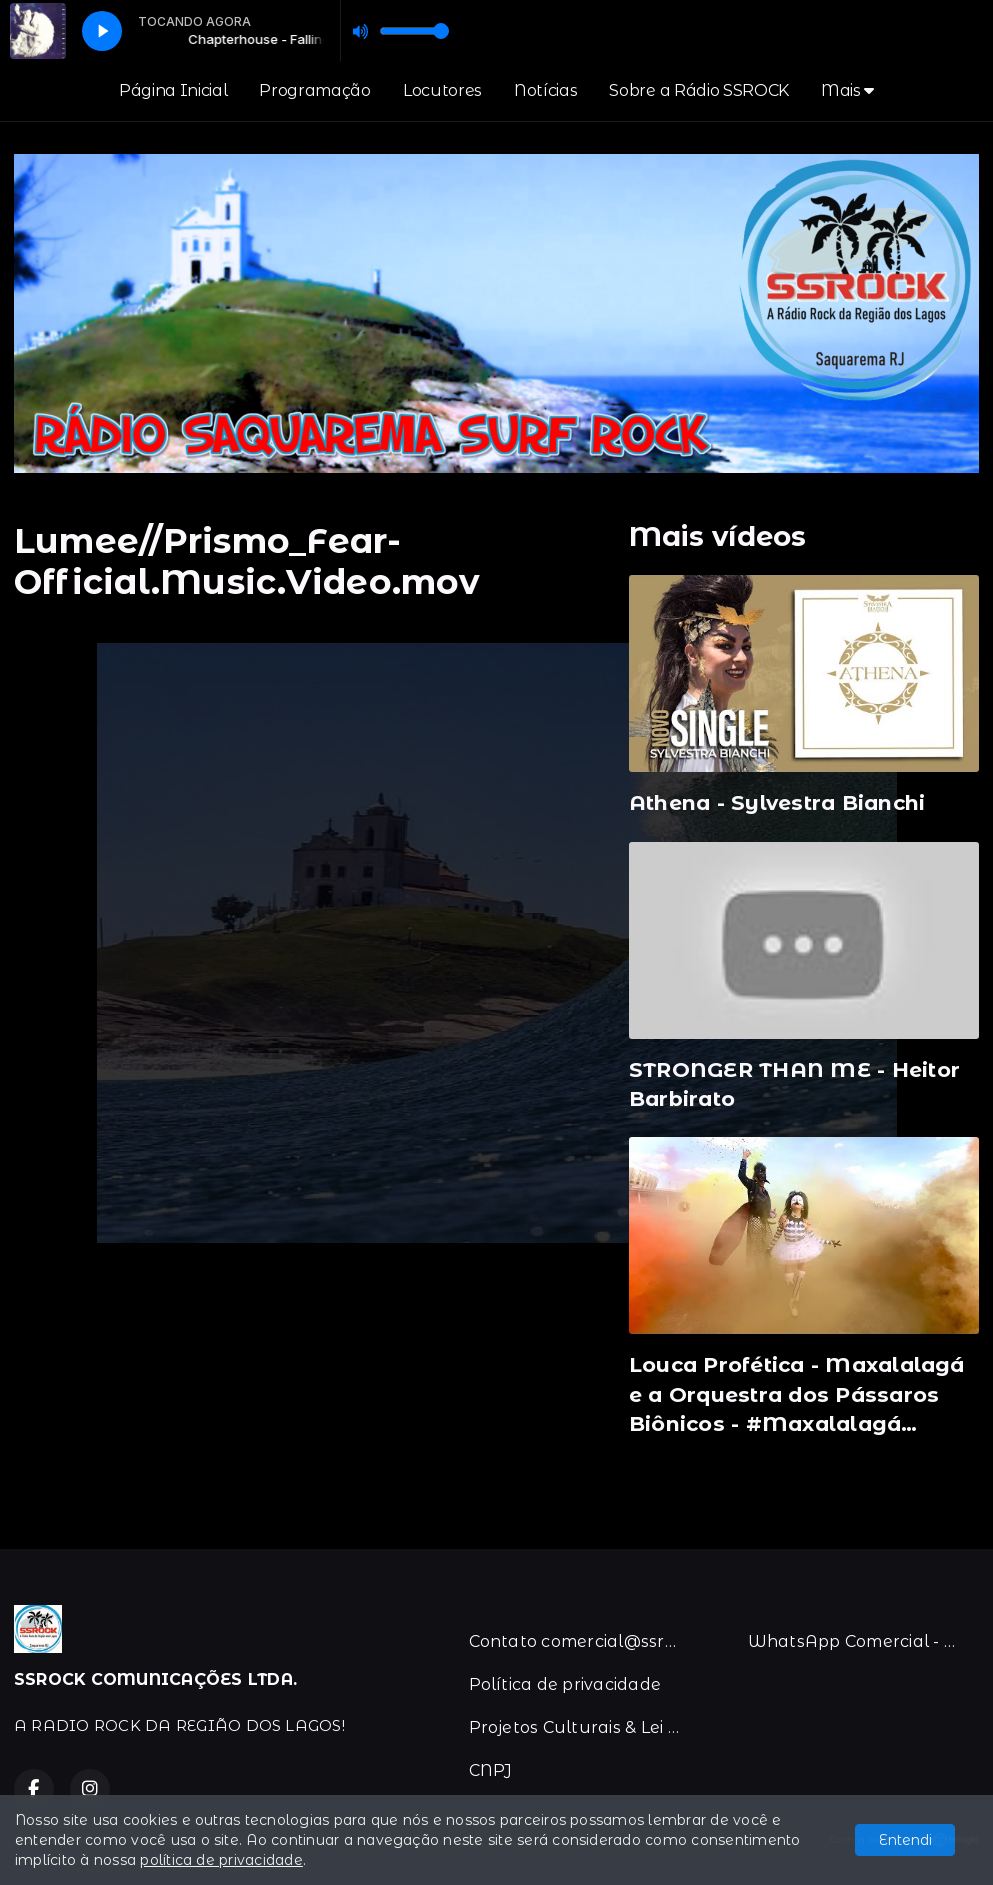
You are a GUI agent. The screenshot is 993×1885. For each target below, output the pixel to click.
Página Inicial (173, 90)
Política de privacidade (565, 1684)
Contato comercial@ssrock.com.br (584, 1641)
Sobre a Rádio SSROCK (699, 90)
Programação (314, 90)
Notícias (545, 90)
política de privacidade (221, 1860)
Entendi (905, 1840)
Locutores (442, 90)
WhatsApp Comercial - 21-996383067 (863, 1641)
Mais (847, 90)
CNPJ (491, 1770)
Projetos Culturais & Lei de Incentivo (584, 1727)
